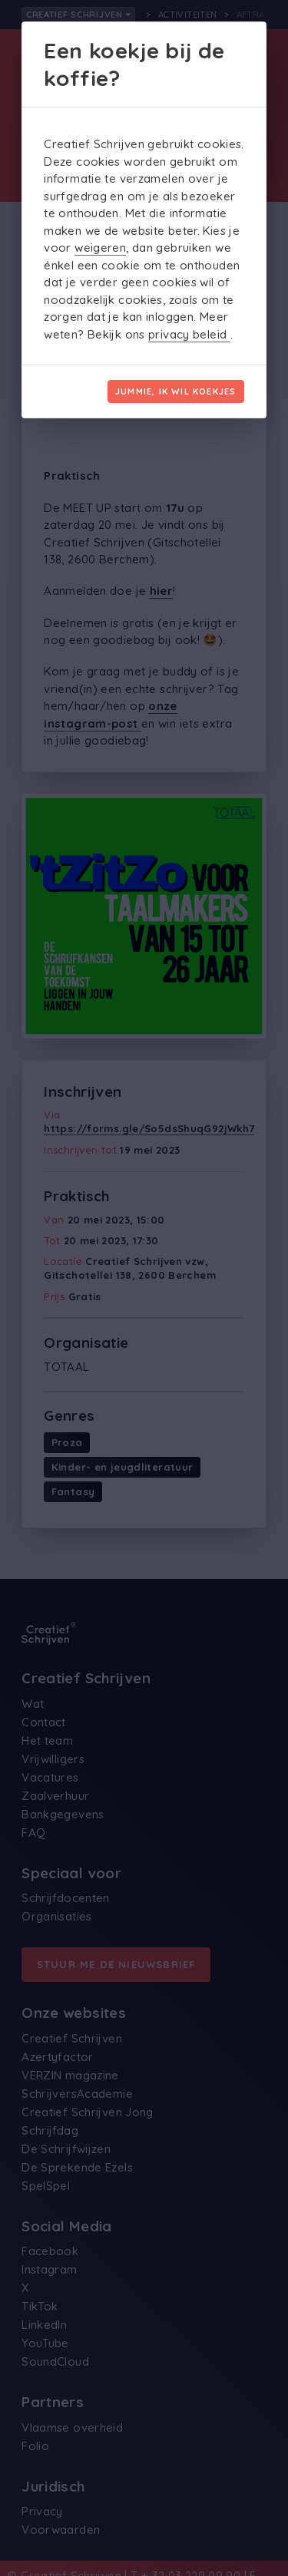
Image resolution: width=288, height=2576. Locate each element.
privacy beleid (189, 334)
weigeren (100, 247)
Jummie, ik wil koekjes (175, 391)
